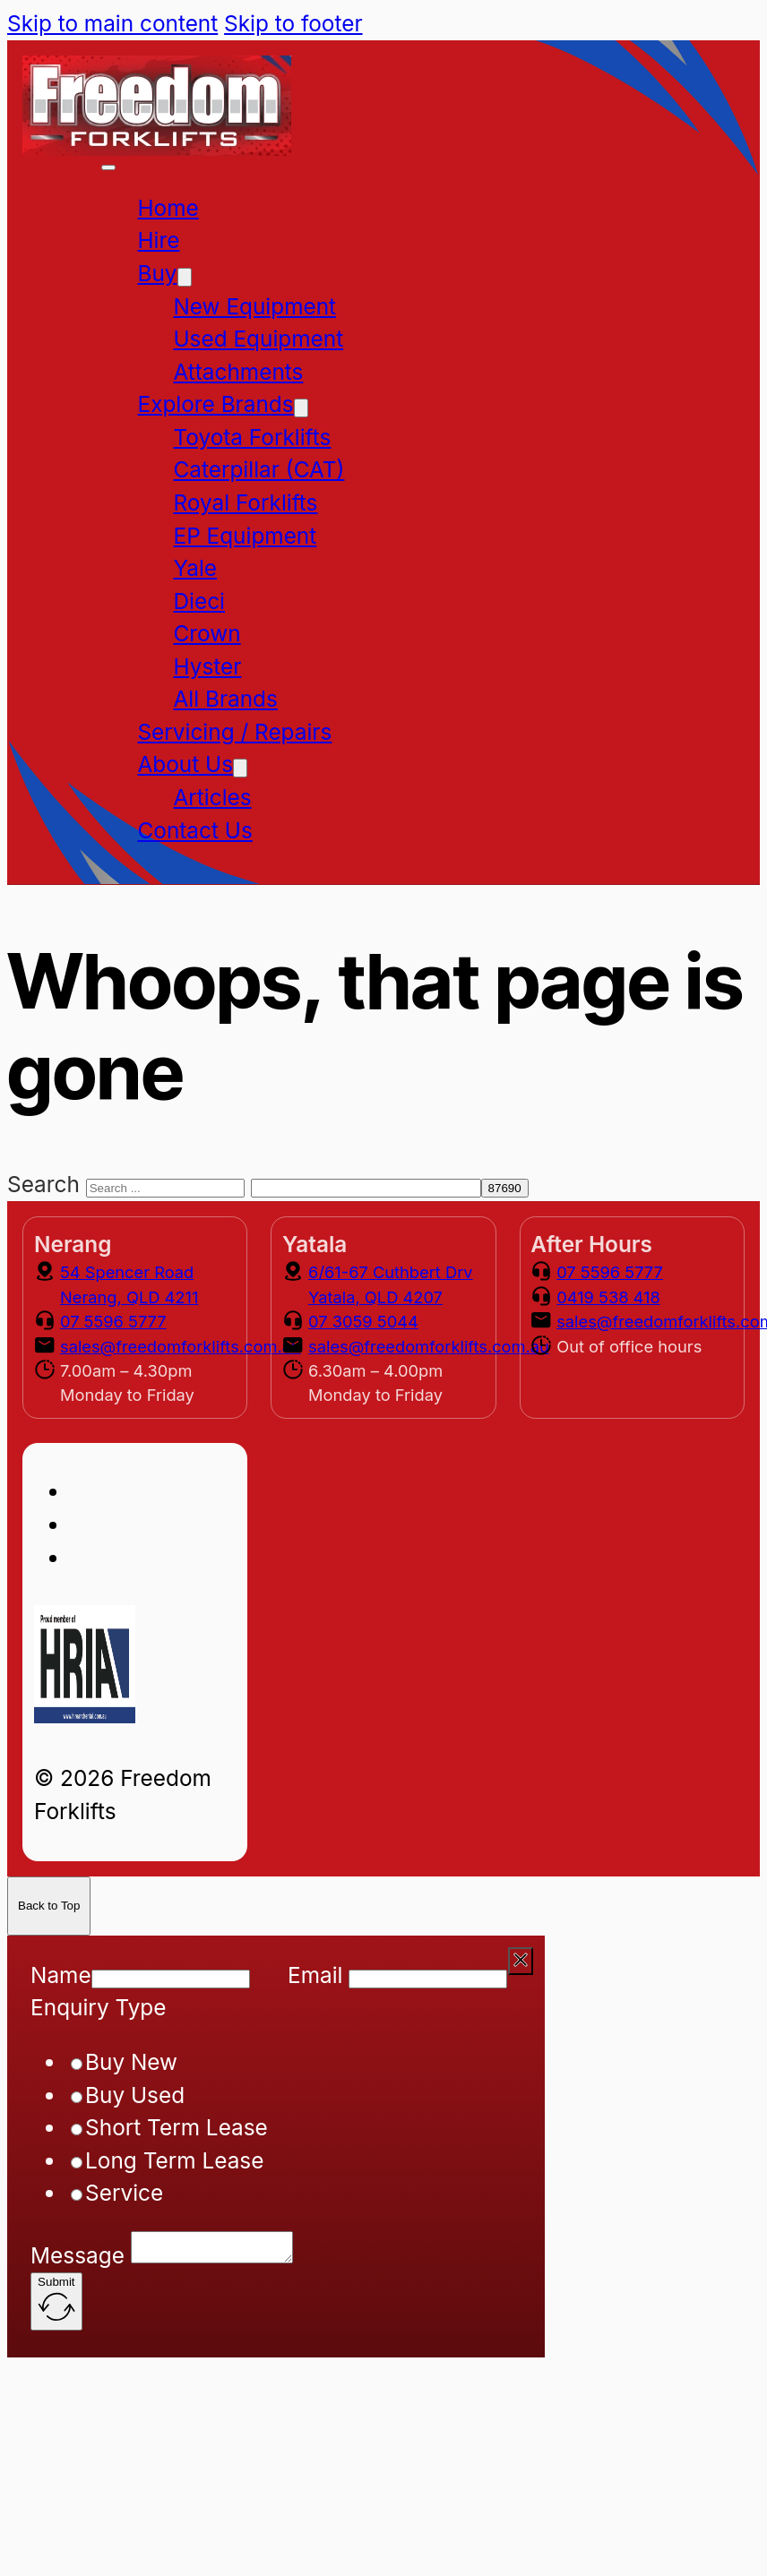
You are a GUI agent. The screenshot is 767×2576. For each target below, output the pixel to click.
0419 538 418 (608, 1297)
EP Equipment (244, 535)
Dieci (199, 601)
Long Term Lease (174, 2160)
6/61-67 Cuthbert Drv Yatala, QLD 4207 (390, 1284)
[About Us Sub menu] (240, 768)
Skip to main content (112, 23)
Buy (157, 273)
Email (315, 1975)
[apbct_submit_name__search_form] (505, 1188)
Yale (195, 567)
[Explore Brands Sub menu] (301, 408)
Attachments (238, 371)
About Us (185, 764)
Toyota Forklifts (252, 437)
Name (60, 1975)
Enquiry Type (98, 2007)
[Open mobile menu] (108, 167)
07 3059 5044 (363, 1321)
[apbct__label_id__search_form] (366, 1188)
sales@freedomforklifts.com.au (180, 1346)
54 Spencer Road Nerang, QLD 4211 (129, 1284)
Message (77, 2260)
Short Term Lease (176, 2127)
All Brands (225, 698)
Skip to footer (293, 23)
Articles (212, 797)
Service (124, 2192)
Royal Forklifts (245, 502)
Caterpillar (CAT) (258, 469)
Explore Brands (215, 404)
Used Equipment (258, 338)
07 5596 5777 (113, 1321)
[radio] (76, 2064)
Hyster (207, 666)
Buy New (131, 2061)
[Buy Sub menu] (184, 277)
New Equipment (254, 306)
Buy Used (135, 2095)
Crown (206, 633)
